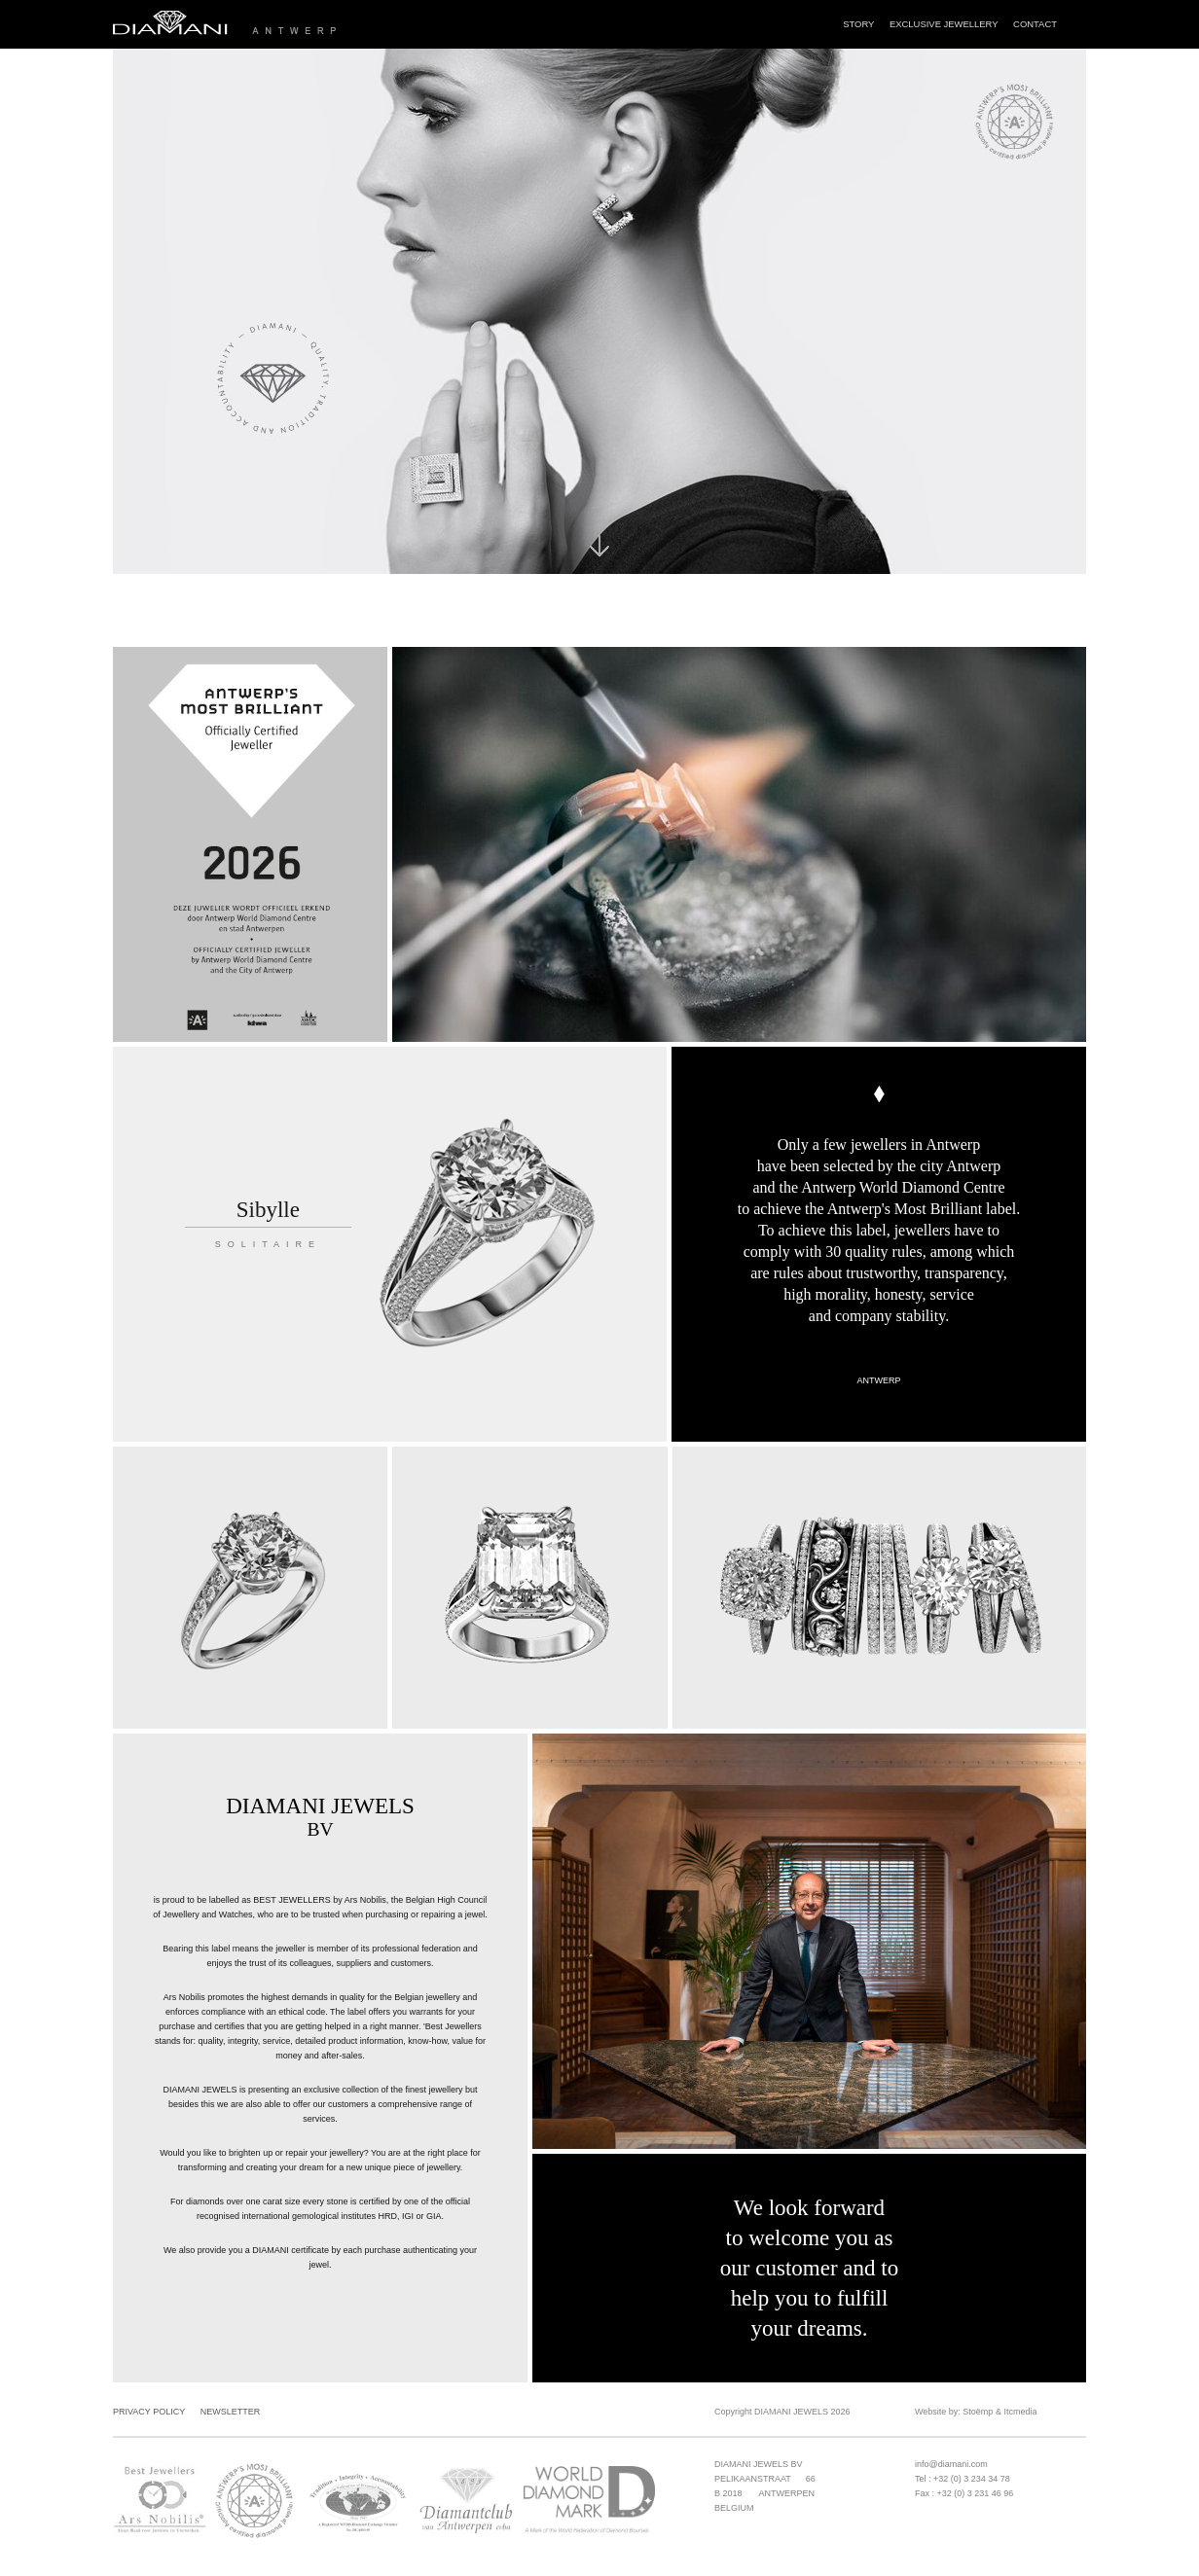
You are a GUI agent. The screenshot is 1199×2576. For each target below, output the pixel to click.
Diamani (299, 24)
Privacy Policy (149, 2411)
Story (858, 23)
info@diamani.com (951, 2464)
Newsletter (230, 2411)
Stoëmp (978, 2411)
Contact (1035, 23)
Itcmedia (1019, 2411)
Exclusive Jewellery (944, 23)
